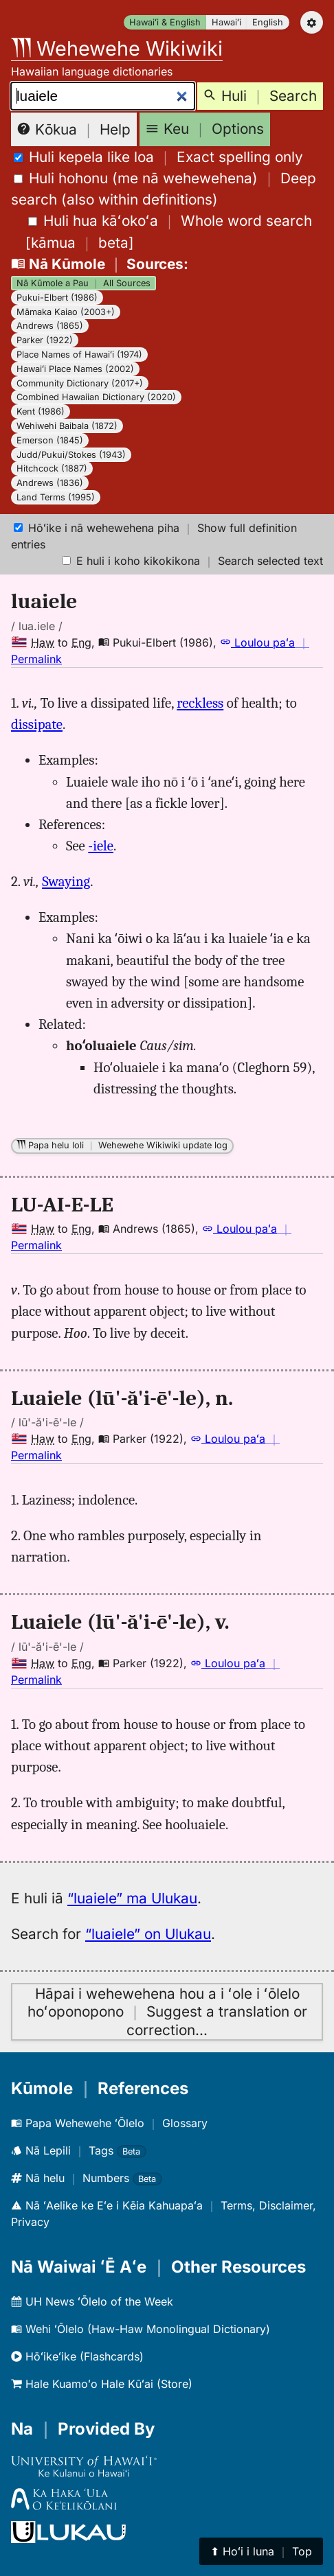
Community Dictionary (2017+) (79, 383)
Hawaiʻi (226, 22)
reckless (200, 703)
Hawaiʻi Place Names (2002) (75, 369)
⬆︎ (261, 2551)
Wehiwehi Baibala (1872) (67, 426)
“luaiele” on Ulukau (148, 1933)
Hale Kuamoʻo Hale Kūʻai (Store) (101, 2384)
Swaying (66, 881)
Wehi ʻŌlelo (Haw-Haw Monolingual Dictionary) (140, 2329)
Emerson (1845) (49, 440)
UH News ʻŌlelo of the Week (92, 2301)
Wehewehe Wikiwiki (117, 48)
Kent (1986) (40, 411)
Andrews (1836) (49, 483)
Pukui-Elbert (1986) (57, 297)
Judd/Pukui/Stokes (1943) (71, 455)
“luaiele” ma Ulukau (132, 1898)
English (267, 22)
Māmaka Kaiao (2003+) (65, 312)
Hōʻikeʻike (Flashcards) (77, 2356)
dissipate (37, 724)
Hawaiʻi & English (165, 22)
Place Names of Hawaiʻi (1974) (79, 354)
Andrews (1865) (49, 326)
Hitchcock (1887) (51, 468)
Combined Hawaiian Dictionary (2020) (96, 397)
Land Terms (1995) (55, 497)
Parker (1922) (44, 340)
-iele (100, 845)
